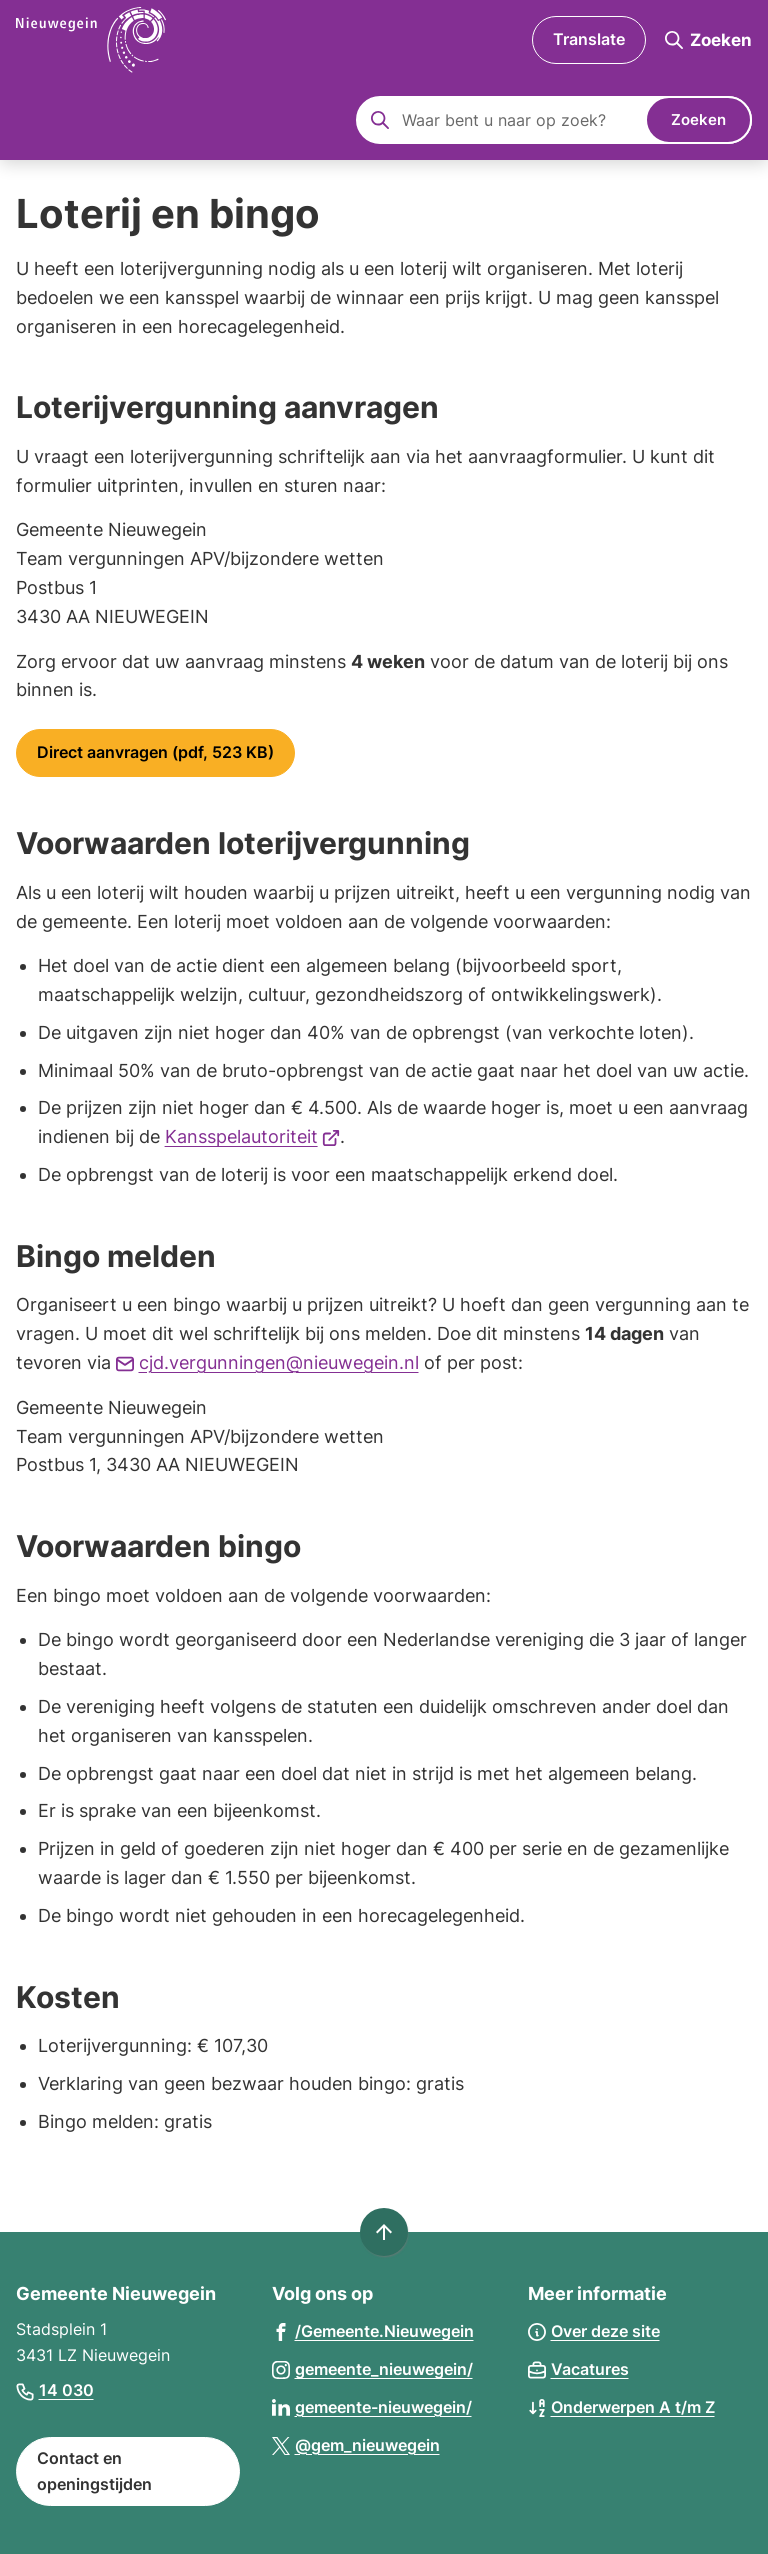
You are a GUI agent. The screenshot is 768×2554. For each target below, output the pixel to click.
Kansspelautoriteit (253, 1136)
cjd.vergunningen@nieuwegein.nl (267, 1362)
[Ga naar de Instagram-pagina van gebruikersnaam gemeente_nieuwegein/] (372, 2368)
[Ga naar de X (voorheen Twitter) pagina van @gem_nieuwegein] (356, 2444)
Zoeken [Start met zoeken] (698, 119)
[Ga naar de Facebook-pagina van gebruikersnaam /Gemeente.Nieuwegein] (373, 2330)
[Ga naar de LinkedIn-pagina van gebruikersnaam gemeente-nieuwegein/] (372, 2406)
